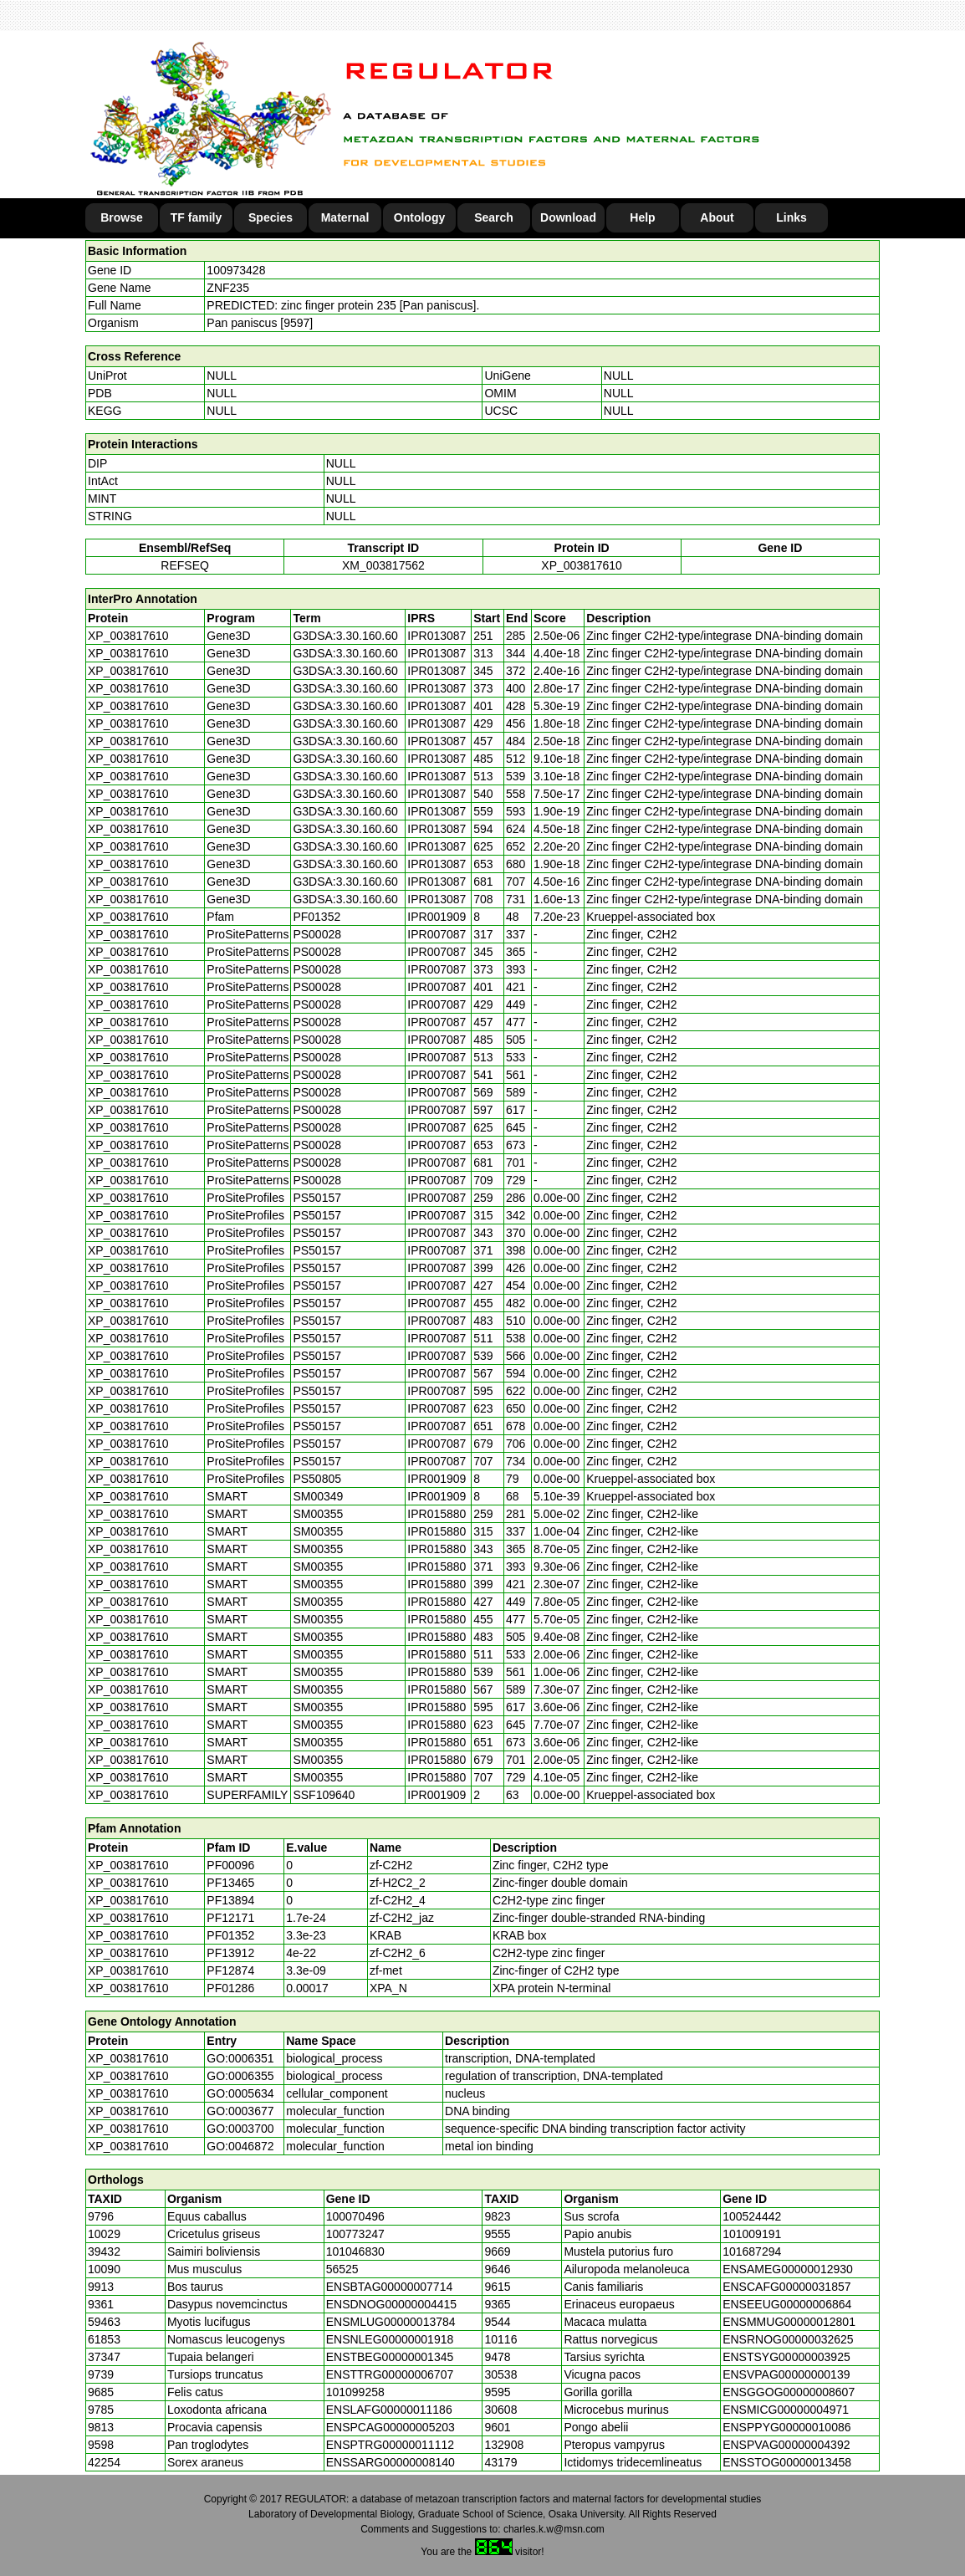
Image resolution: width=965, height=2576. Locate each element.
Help (642, 217)
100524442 (751, 2216)
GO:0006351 (240, 2058)
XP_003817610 (581, 565)
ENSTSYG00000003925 (786, 2357)
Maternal (345, 217)
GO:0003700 (240, 2128)
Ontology (419, 217)
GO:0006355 (240, 2076)
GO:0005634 (240, 2093)
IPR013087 (436, 635)
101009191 (751, 2234)
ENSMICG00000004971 (785, 2409)
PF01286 (230, 1988)
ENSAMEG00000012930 (787, 2269)
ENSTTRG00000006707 (390, 2374)
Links (791, 217)
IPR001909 (436, 916)
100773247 (355, 2234)
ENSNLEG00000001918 (390, 2339)
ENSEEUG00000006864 (786, 2304)
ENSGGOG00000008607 (788, 2392)
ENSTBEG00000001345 (390, 2357)
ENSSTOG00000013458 (786, 2462)
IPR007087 (436, 934)
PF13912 (230, 1953)
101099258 (355, 2392)
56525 (342, 2269)
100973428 (236, 270)
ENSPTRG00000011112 (390, 2444)
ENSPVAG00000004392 (786, 2444)
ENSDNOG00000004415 (391, 2304)
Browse (121, 217)
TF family (196, 217)
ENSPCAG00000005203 (390, 2427)
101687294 (751, 2251)
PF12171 (230, 1917)
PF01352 (230, 1935)
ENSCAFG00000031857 (786, 2286)
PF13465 (230, 1882)
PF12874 (230, 1970)
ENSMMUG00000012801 (788, 2321)
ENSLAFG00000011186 (389, 2409)
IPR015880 (436, 1514)
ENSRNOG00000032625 (787, 2339)
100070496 (355, 2216)
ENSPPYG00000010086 (786, 2427)
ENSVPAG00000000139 (786, 2374)
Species (270, 217)
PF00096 (230, 1865)
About (716, 217)
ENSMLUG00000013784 (391, 2321)
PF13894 (230, 1900)
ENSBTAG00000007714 (389, 2286)
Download (568, 217)
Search (493, 217)
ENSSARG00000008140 (390, 2462)
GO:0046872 (240, 2146)
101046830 (355, 2251)
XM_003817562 (383, 565)
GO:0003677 (240, 2111)
